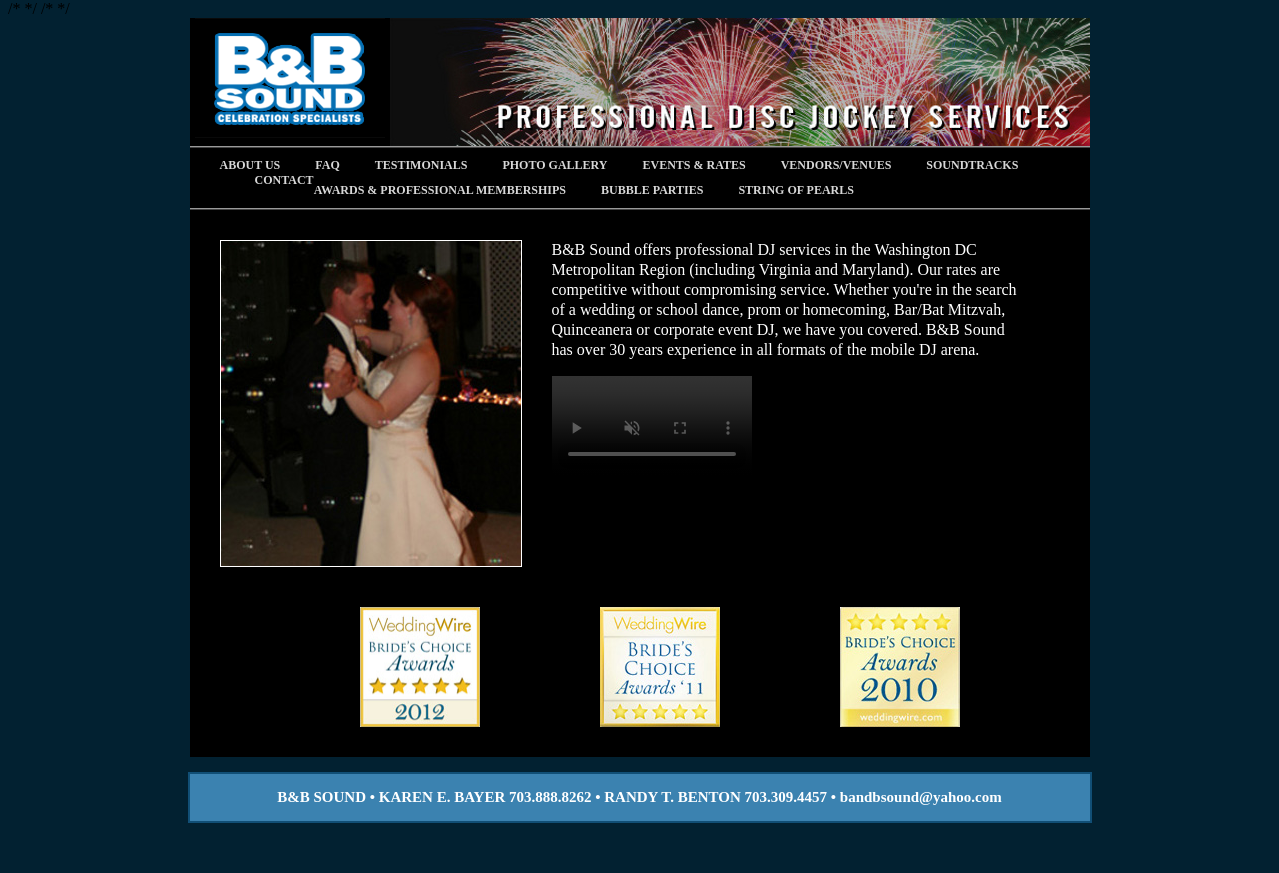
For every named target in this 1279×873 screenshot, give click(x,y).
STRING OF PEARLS (796, 190)
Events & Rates (694, 165)
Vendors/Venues (836, 165)
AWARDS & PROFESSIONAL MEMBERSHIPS (440, 190)
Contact (284, 180)
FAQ (327, 165)
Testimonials (421, 165)
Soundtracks (972, 165)
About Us (250, 165)
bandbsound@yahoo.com (921, 797)
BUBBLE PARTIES (652, 190)
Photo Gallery (554, 165)
